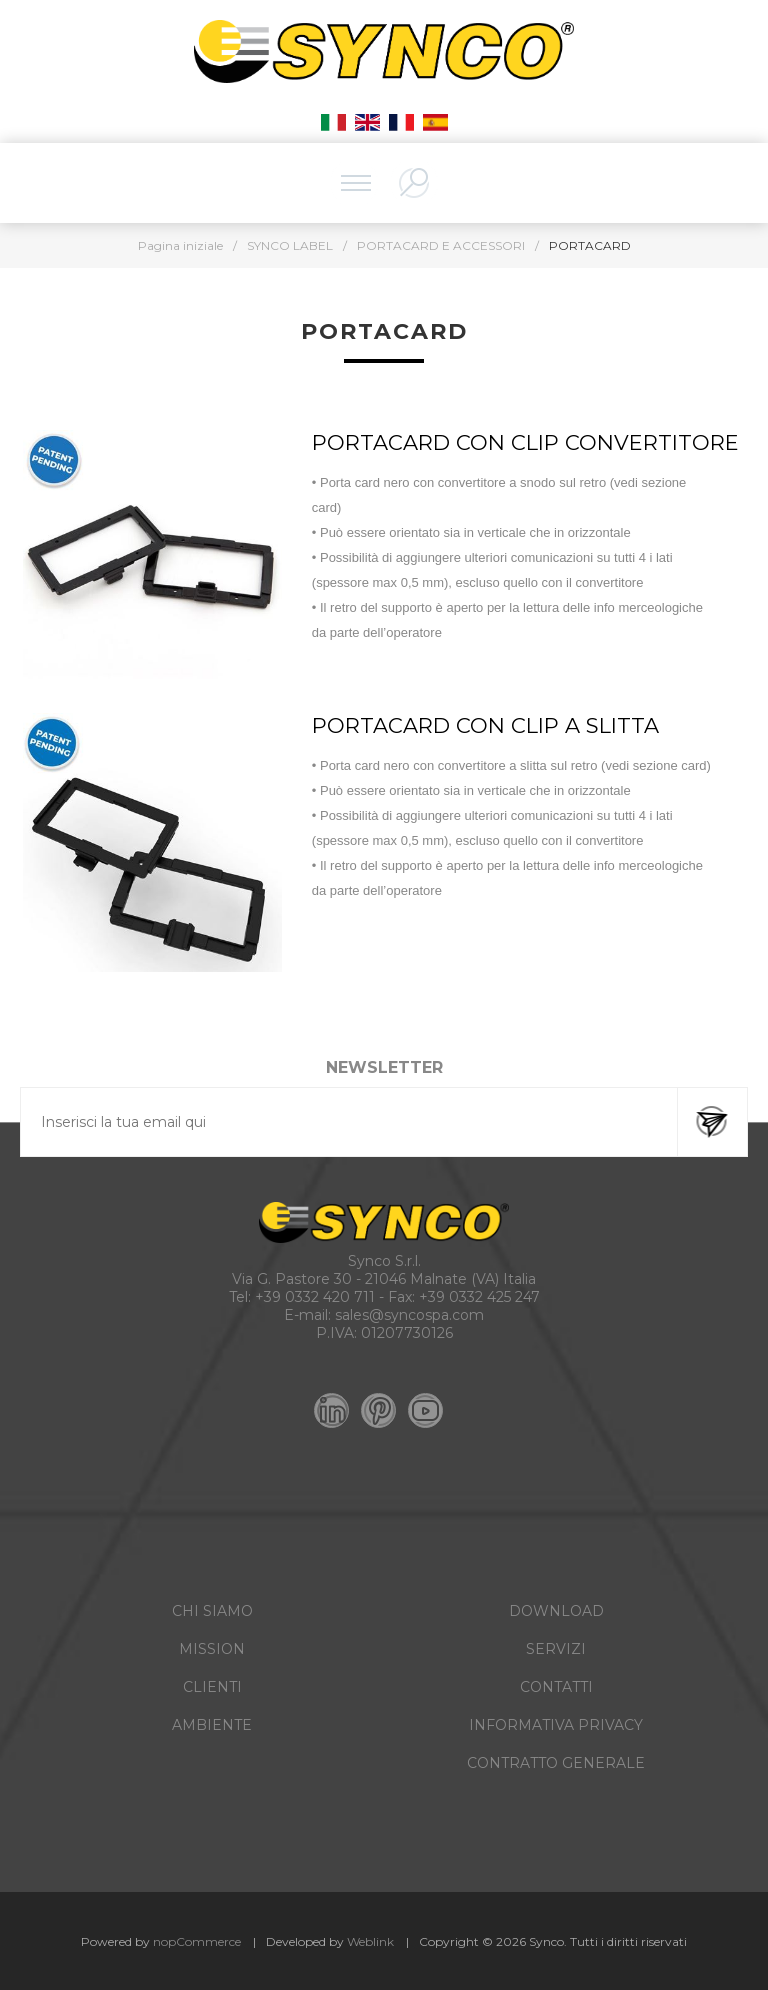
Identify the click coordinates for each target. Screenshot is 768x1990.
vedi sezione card (655, 765)
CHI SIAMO (212, 1611)
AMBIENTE (212, 1725)
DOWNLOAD (556, 1611)
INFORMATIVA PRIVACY (556, 1725)
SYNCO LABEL (290, 245)
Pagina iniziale (180, 245)
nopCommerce (197, 1941)
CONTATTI (556, 1687)
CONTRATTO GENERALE (556, 1763)
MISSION (212, 1649)
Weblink (370, 1941)
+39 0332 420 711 (315, 1297)
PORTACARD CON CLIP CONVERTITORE (525, 442)
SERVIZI (556, 1649)
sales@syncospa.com (409, 1315)
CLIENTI (212, 1687)
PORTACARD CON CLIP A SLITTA (485, 725)
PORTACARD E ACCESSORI (441, 245)
